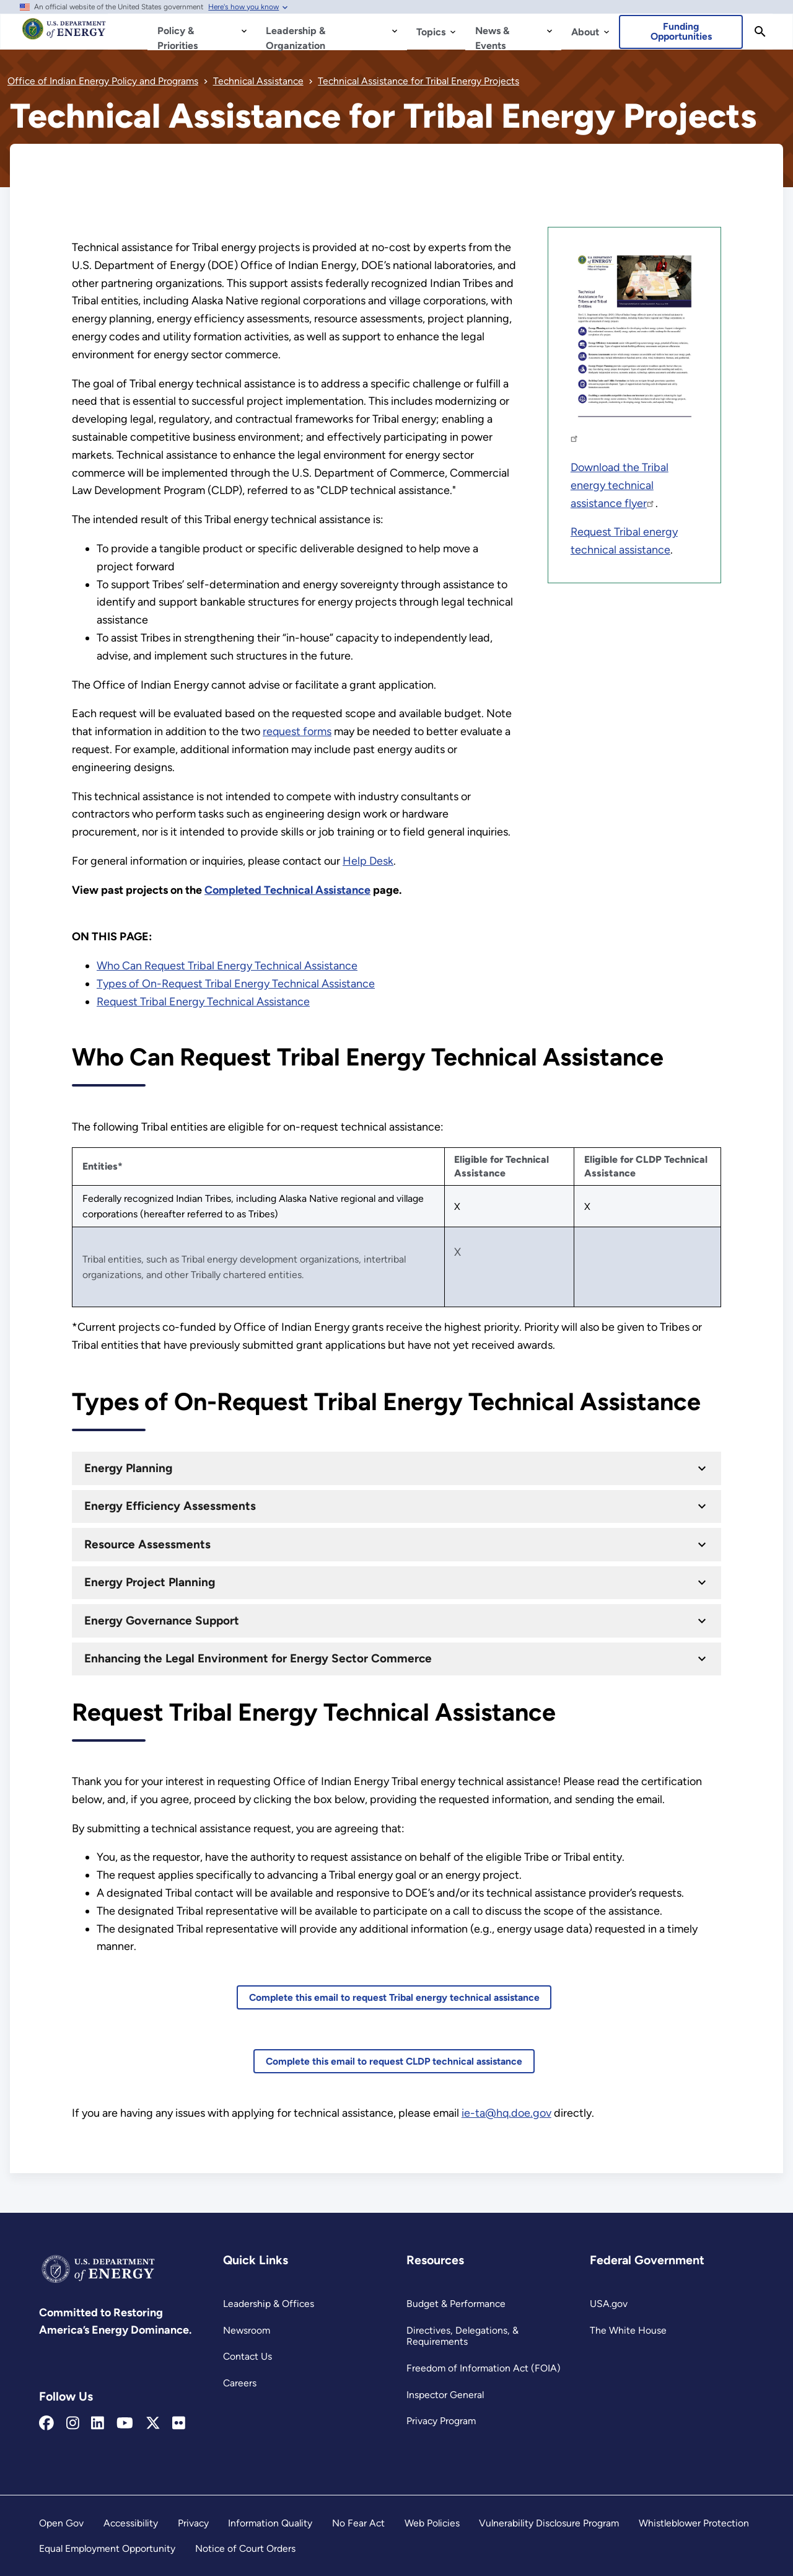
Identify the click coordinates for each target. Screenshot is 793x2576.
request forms (297, 731)
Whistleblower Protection (694, 2523)
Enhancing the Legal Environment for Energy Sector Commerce (258, 1658)
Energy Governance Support (161, 1620)
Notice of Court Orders (245, 2548)
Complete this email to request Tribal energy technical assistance (394, 1997)
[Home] (64, 34)
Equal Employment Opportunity (107, 2548)
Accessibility (130, 2523)
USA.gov (609, 2303)
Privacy (193, 2523)
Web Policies (432, 2523)
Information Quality (270, 2523)
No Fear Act (358, 2523)
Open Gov (61, 2523)
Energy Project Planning (149, 1582)
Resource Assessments (147, 1544)
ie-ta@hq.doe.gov (506, 2113)
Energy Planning (128, 1468)
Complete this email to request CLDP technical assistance (394, 2061)
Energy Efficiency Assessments (170, 1506)
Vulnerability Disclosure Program (549, 2523)
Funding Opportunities (681, 31)
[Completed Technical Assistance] (287, 890)
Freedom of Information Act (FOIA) (483, 2368)
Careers (239, 2383)
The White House (628, 2330)
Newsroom (246, 2330)
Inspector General (445, 2395)
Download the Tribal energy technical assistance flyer (619, 485)
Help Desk (368, 861)
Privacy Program (441, 2421)
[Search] (760, 31)
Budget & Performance (456, 2303)
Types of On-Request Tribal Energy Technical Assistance (236, 983)
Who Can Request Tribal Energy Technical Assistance (227, 966)
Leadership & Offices (268, 2303)
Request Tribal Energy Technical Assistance (203, 1001)
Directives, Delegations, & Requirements (462, 2336)
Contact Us (247, 2356)
